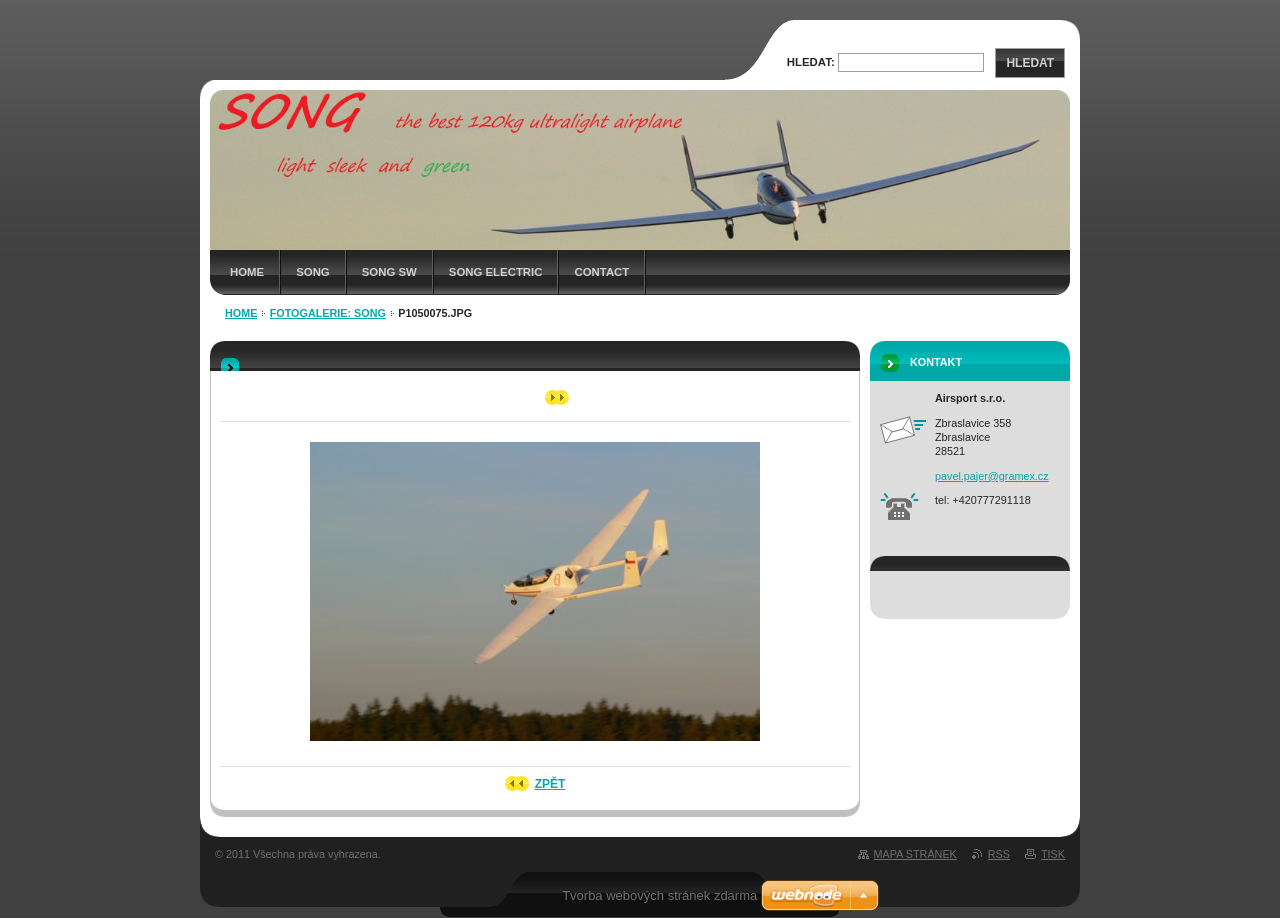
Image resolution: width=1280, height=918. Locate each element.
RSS (999, 854)
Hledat (1030, 63)
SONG (313, 272)
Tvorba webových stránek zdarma (659, 895)
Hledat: (811, 62)
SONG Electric (496, 272)
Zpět (550, 784)
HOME (247, 272)
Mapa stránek (915, 854)
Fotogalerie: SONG (328, 313)
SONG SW (389, 272)
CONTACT (601, 272)
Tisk (1053, 854)
